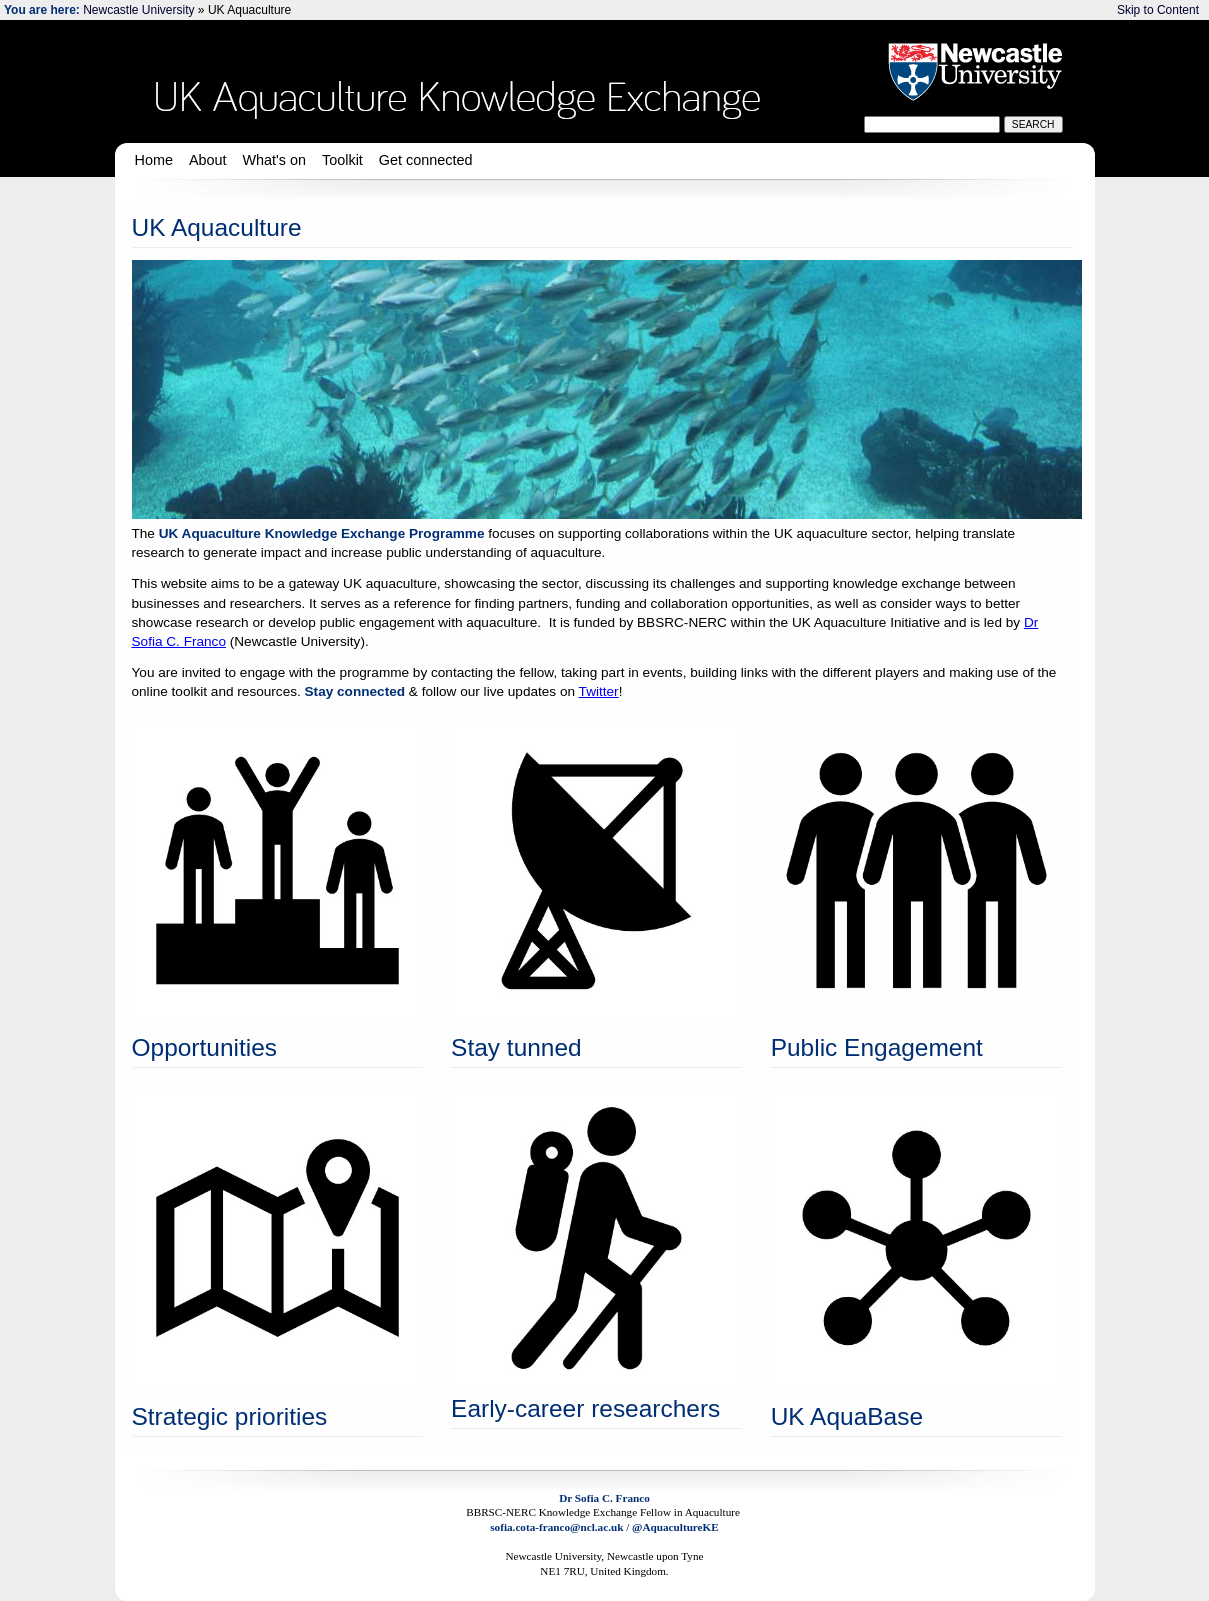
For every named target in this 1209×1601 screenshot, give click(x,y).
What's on (275, 160)
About (208, 160)
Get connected (426, 160)
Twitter (599, 691)
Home (154, 160)
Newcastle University (138, 10)
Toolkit (342, 160)
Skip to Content (1158, 10)
